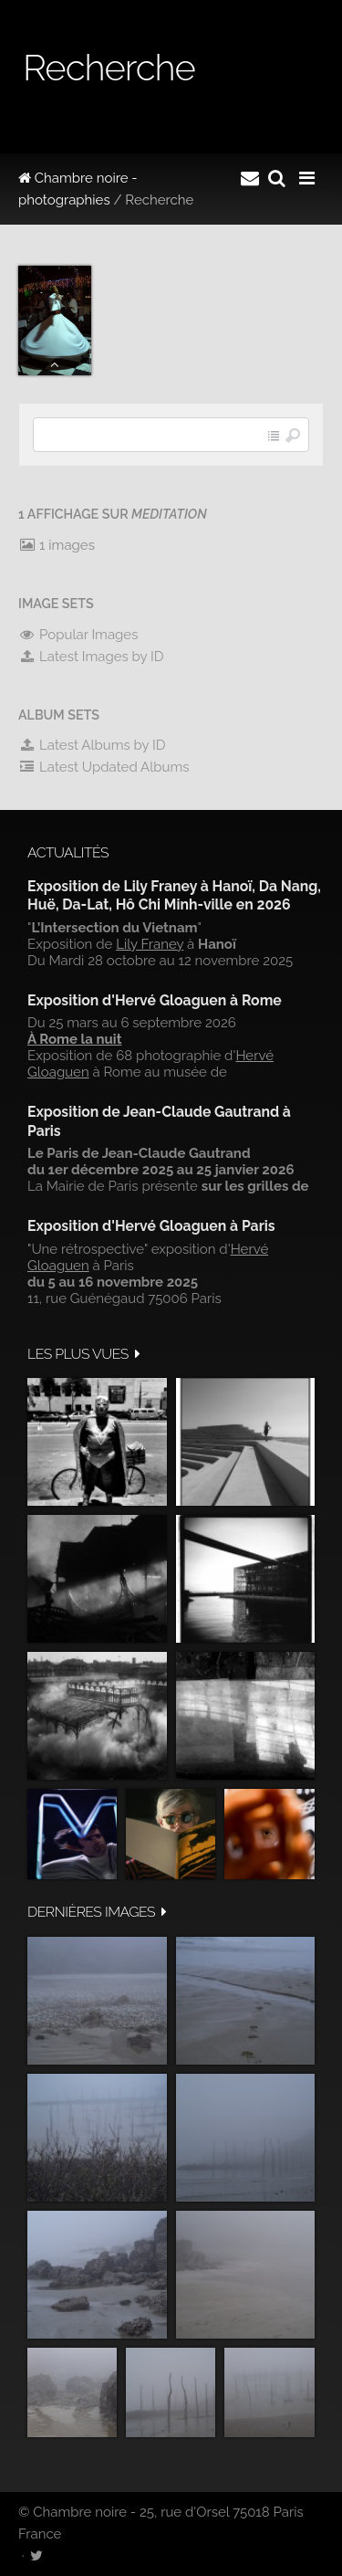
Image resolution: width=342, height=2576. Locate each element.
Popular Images (78, 634)
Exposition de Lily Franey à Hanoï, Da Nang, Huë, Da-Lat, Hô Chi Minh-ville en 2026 (174, 895)
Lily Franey (149, 944)
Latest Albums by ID (92, 745)
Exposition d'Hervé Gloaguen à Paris (151, 1226)
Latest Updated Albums (104, 767)
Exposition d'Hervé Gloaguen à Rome (154, 1000)
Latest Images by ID (91, 656)
